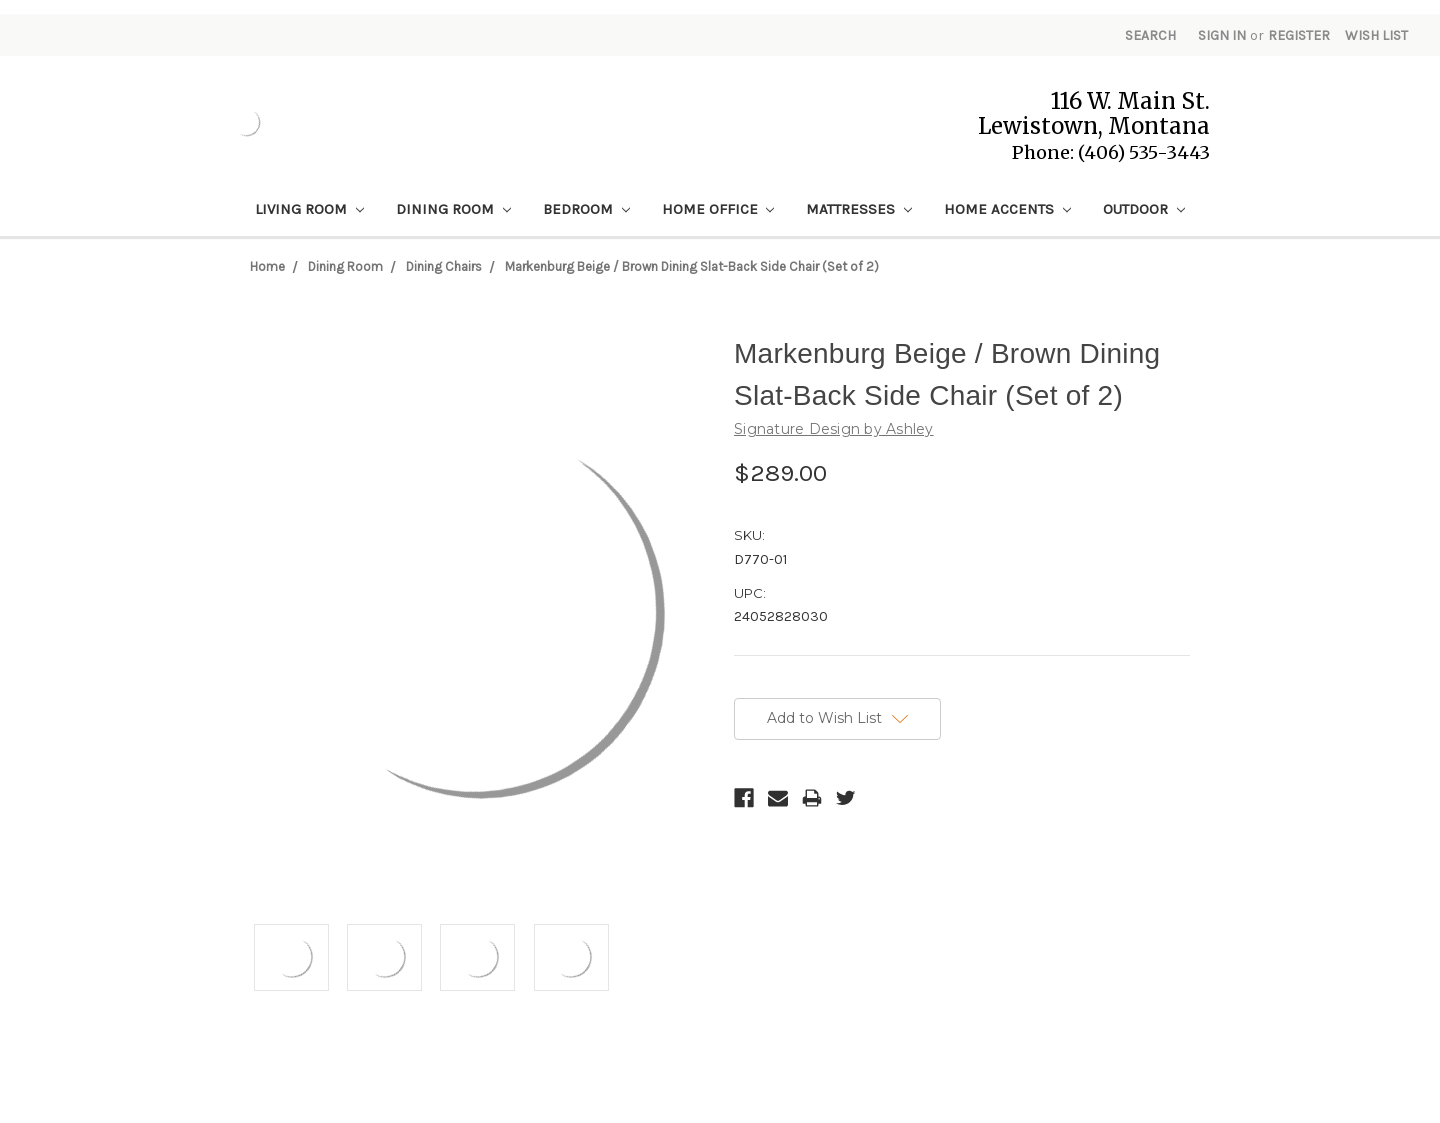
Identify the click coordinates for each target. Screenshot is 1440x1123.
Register (1299, 35)
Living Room (309, 209)
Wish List (1376, 35)
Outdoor (1144, 209)
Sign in (1222, 35)
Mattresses (859, 209)
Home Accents (1007, 209)
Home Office (718, 209)
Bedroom (586, 209)
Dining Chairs (444, 266)
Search (1150, 35)
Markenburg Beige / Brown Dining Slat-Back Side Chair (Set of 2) (692, 266)
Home (267, 266)
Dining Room (453, 209)
